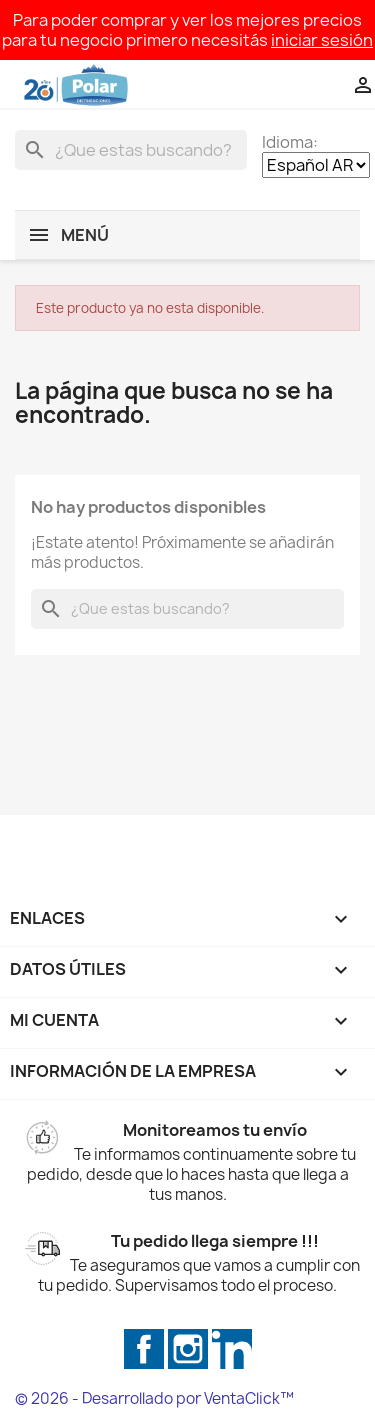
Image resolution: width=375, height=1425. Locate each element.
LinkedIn (232, 1349)
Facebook (144, 1349)
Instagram (188, 1349)
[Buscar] (131, 150)
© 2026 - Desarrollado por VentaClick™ (154, 1398)
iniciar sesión (322, 40)
